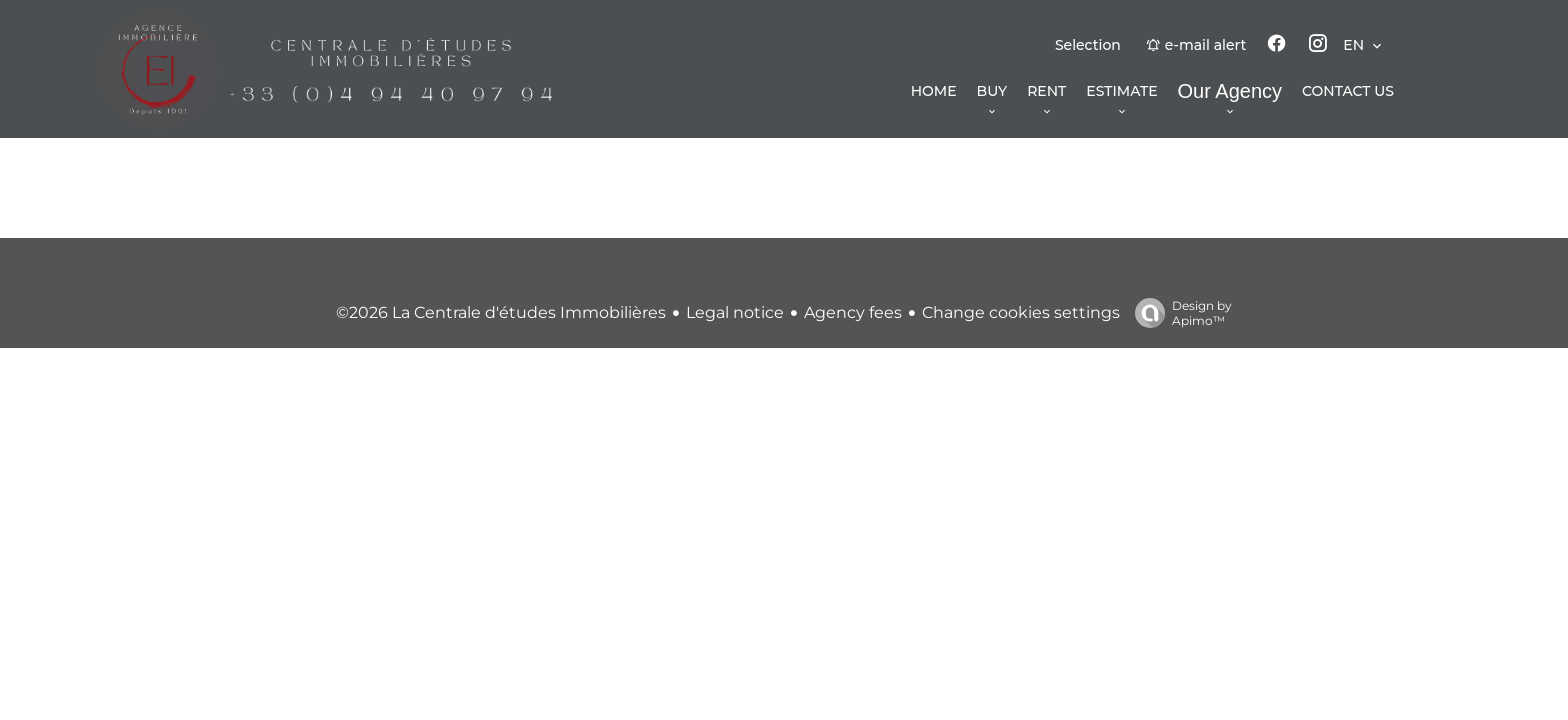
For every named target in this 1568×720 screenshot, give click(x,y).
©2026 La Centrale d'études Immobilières (501, 312)
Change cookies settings (1021, 312)
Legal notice (735, 312)
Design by (1178, 313)
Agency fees (853, 312)
